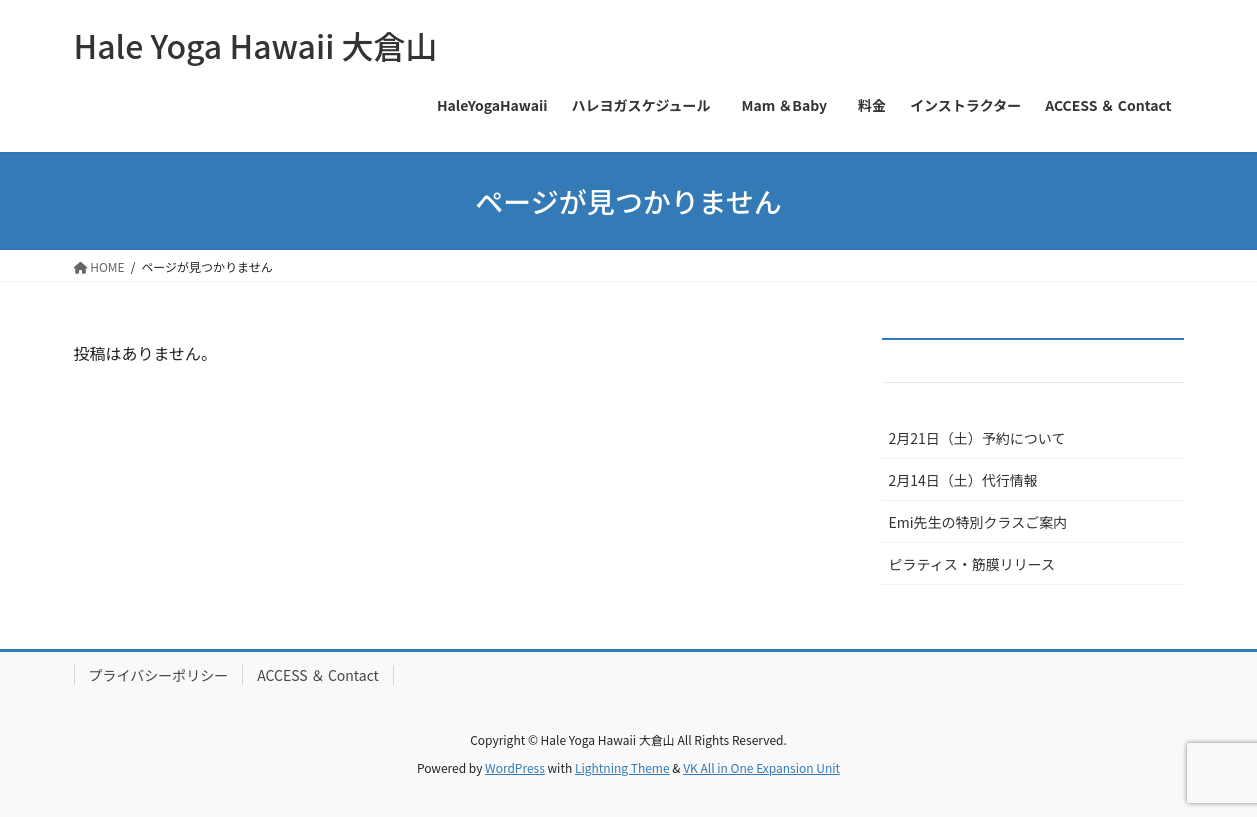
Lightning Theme (622, 767)
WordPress (515, 767)
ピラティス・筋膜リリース (972, 564)
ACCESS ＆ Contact (318, 675)
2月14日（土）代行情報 (963, 480)
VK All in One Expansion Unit (761, 767)
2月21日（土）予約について (977, 438)
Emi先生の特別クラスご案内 (978, 522)
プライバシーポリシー (159, 675)
